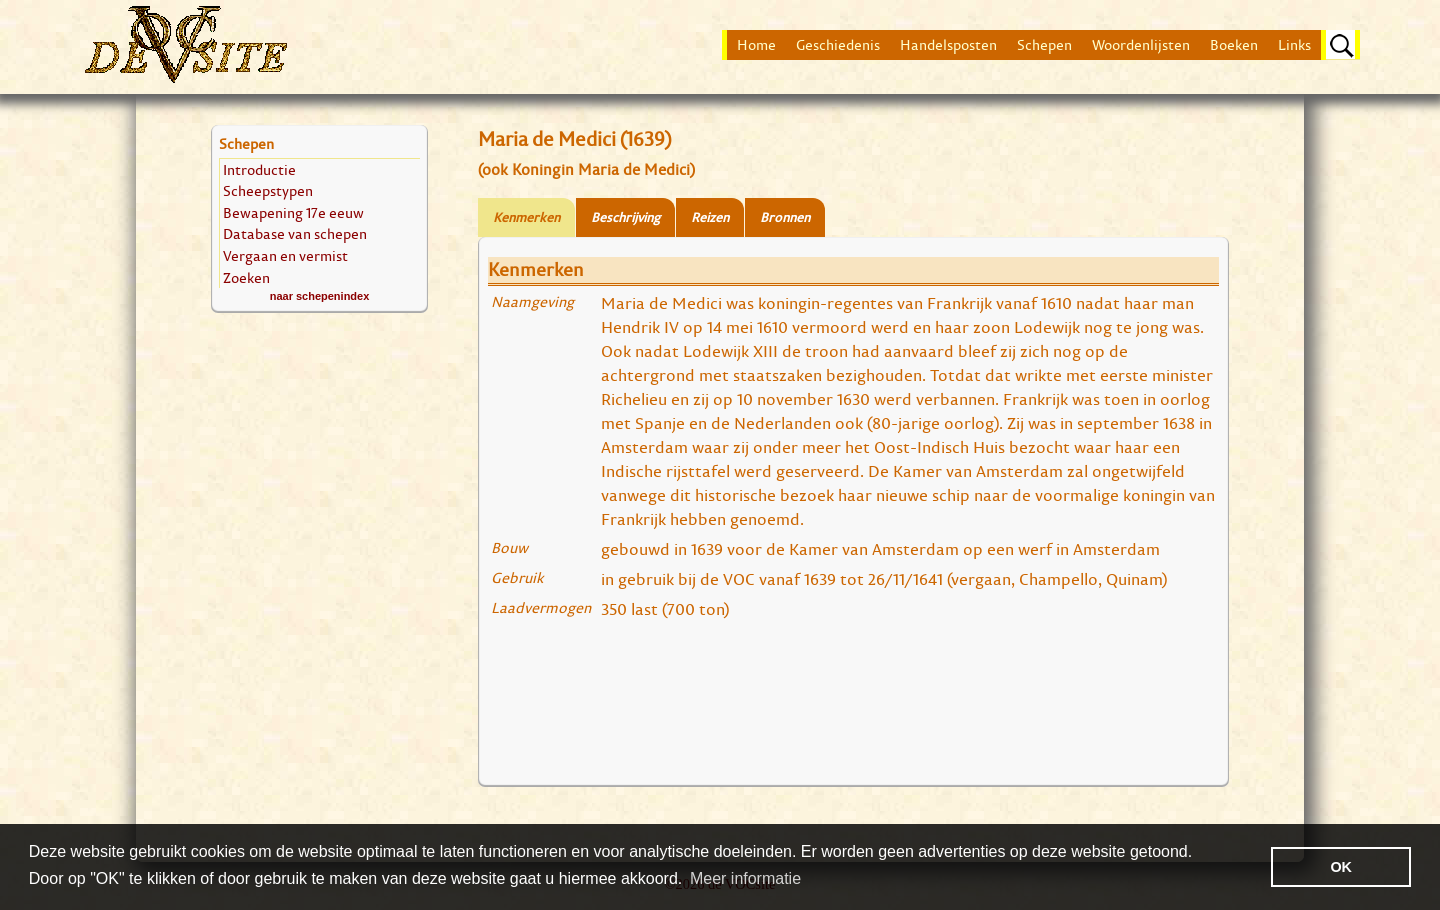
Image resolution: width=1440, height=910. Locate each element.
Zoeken (246, 277)
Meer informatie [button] (745, 878)
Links (1294, 45)
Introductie (259, 169)
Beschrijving (625, 217)
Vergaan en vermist (285, 255)
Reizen (710, 217)
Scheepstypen (268, 190)
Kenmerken (526, 217)
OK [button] (1341, 867)
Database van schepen (295, 233)
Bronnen (785, 217)
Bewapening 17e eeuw (293, 212)
